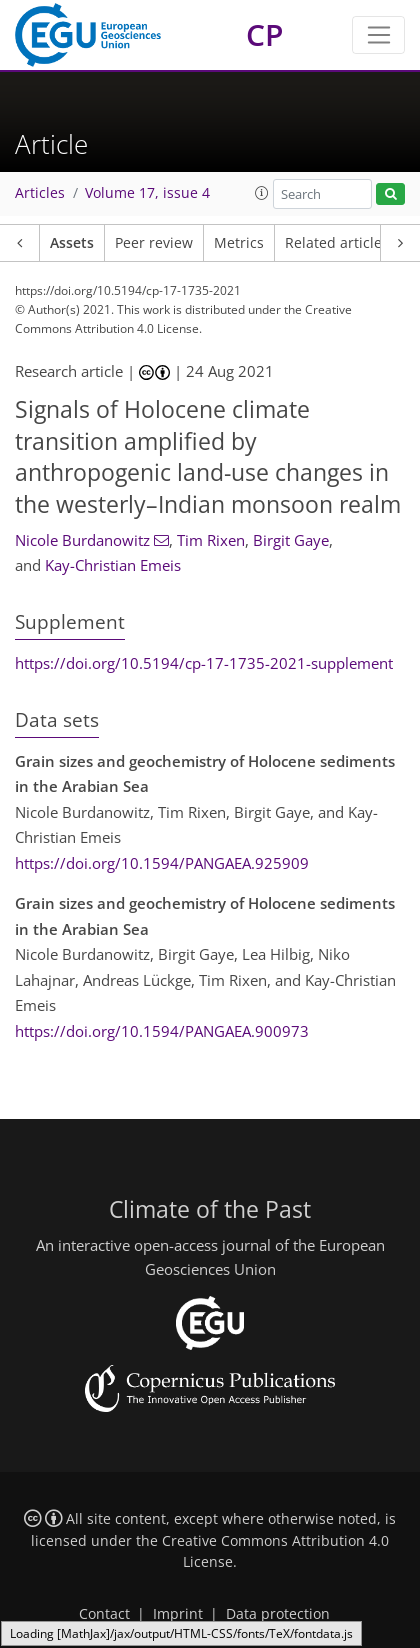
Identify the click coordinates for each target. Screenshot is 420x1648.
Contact (104, 1614)
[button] (262, 193)
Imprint (178, 1614)
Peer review (154, 243)
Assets (72, 243)
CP (264, 34)
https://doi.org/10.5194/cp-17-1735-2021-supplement (204, 663)
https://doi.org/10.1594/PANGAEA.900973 (162, 1031)
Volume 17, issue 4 (147, 193)
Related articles (337, 243)
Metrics (239, 243)
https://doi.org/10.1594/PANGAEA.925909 (162, 863)
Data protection (278, 1614)
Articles (40, 193)
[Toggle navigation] (378, 35)
